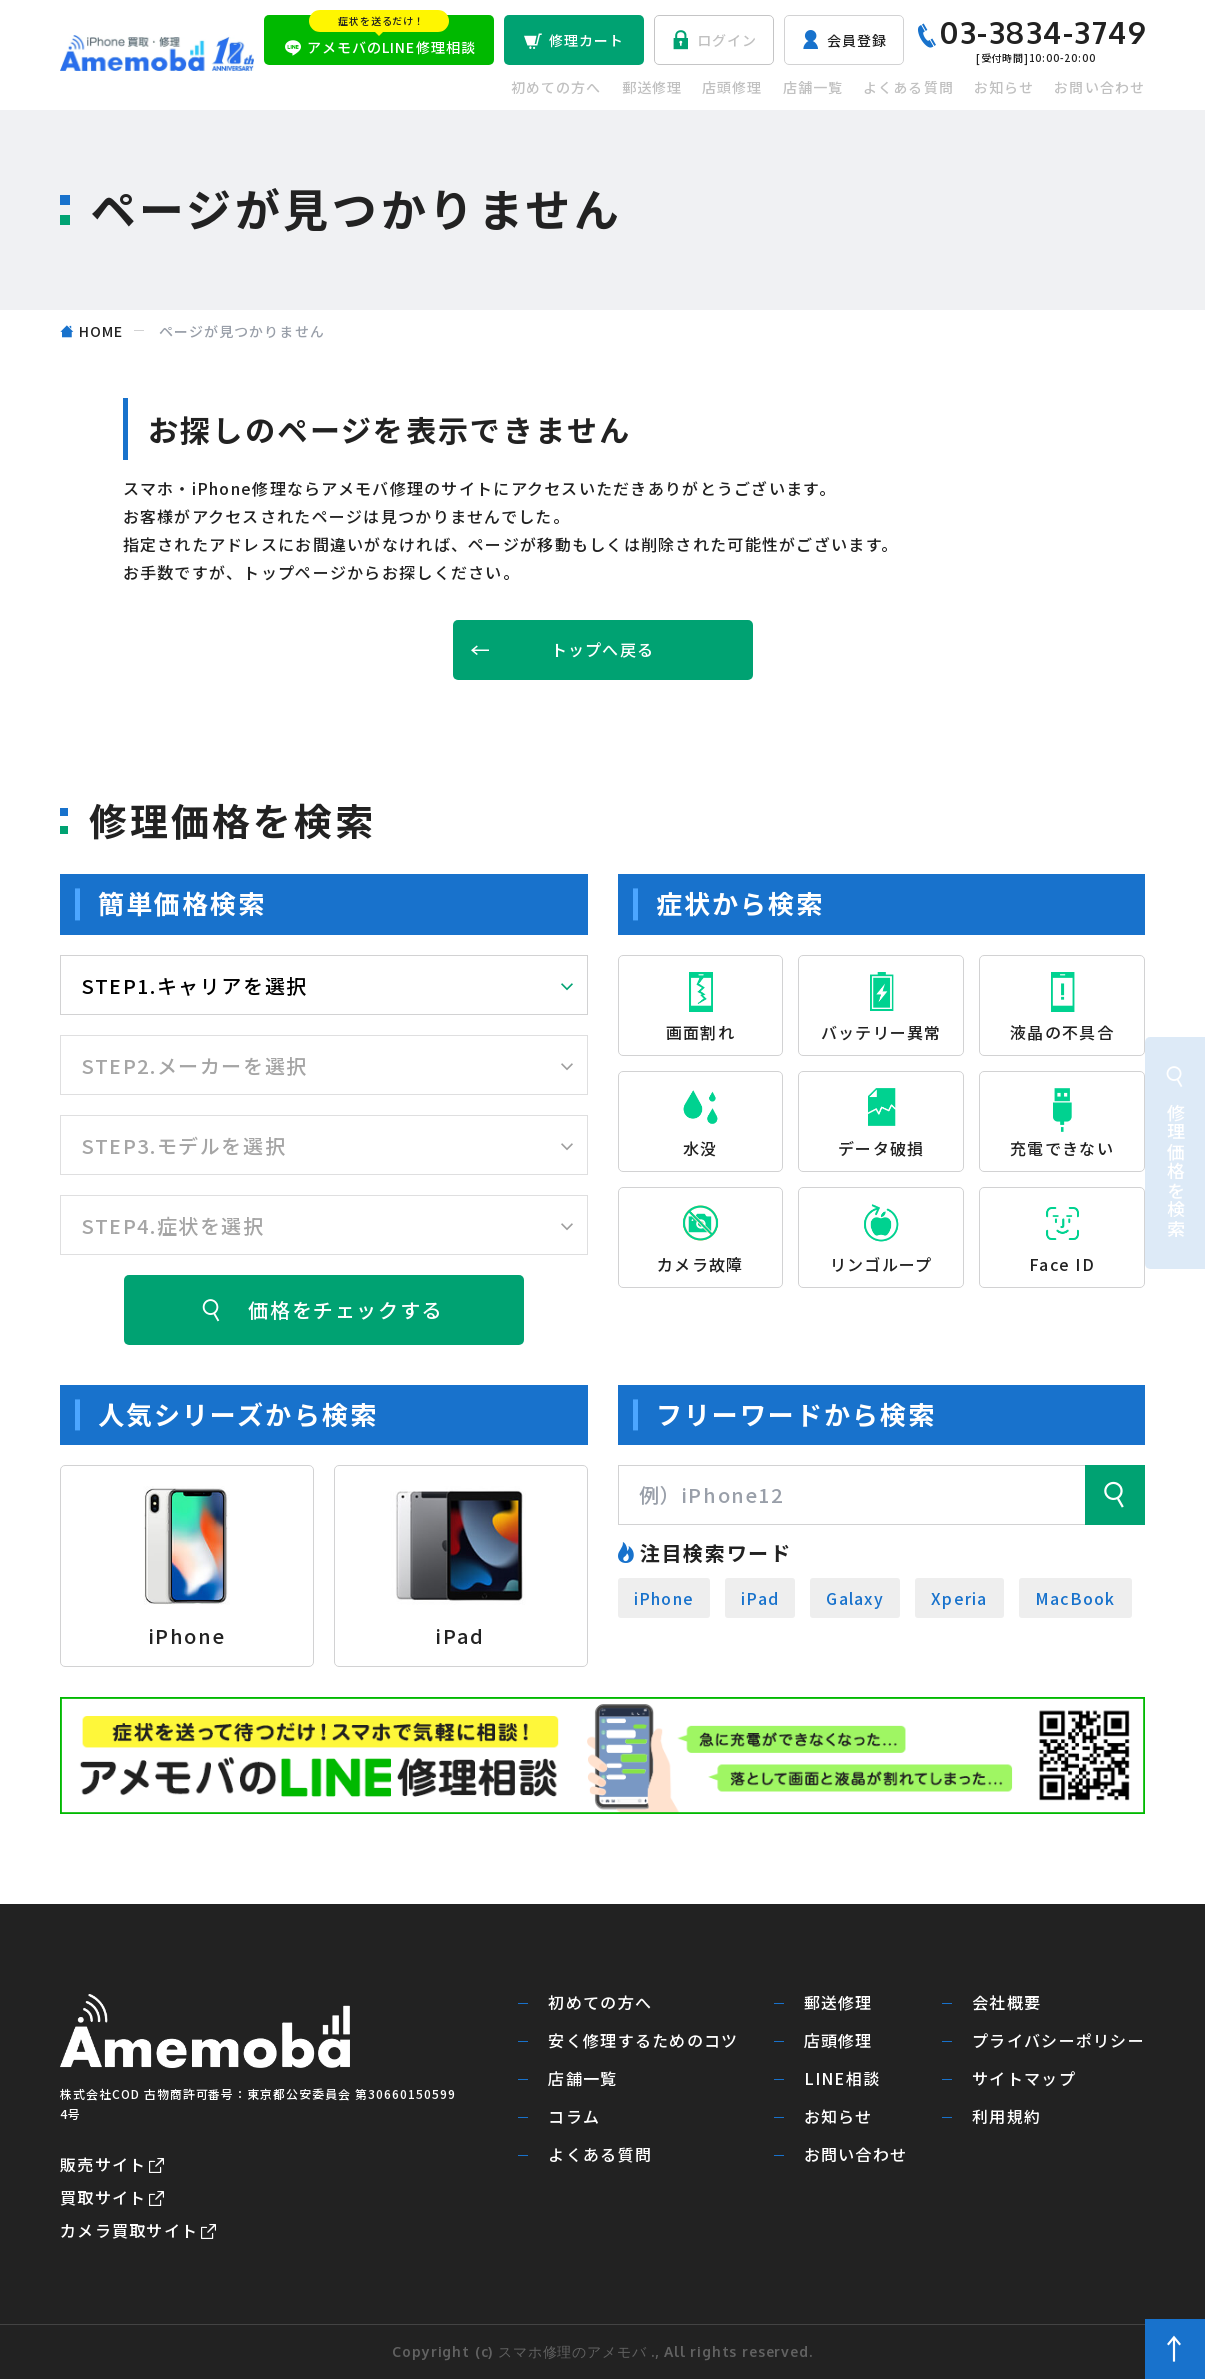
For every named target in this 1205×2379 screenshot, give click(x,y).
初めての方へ (556, 87)
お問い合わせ (1099, 87)
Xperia (959, 1598)
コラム (574, 2116)
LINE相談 (842, 2078)
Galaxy (855, 1598)
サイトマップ (1024, 2078)
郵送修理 (652, 87)
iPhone (664, 1598)
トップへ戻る (603, 649)
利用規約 (1006, 2116)
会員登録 (857, 40)
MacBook (1075, 1598)
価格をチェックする (345, 1309)
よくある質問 (908, 87)
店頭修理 (732, 87)
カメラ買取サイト (129, 2230)
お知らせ (1004, 87)
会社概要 (1006, 2002)
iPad (760, 1598)
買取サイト (103, 2197)
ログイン (727, 40)
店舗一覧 (813, 87)
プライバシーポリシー (1058, 2040)
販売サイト (103, 2164)
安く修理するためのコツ (643, 2040)
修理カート (587, 40)
